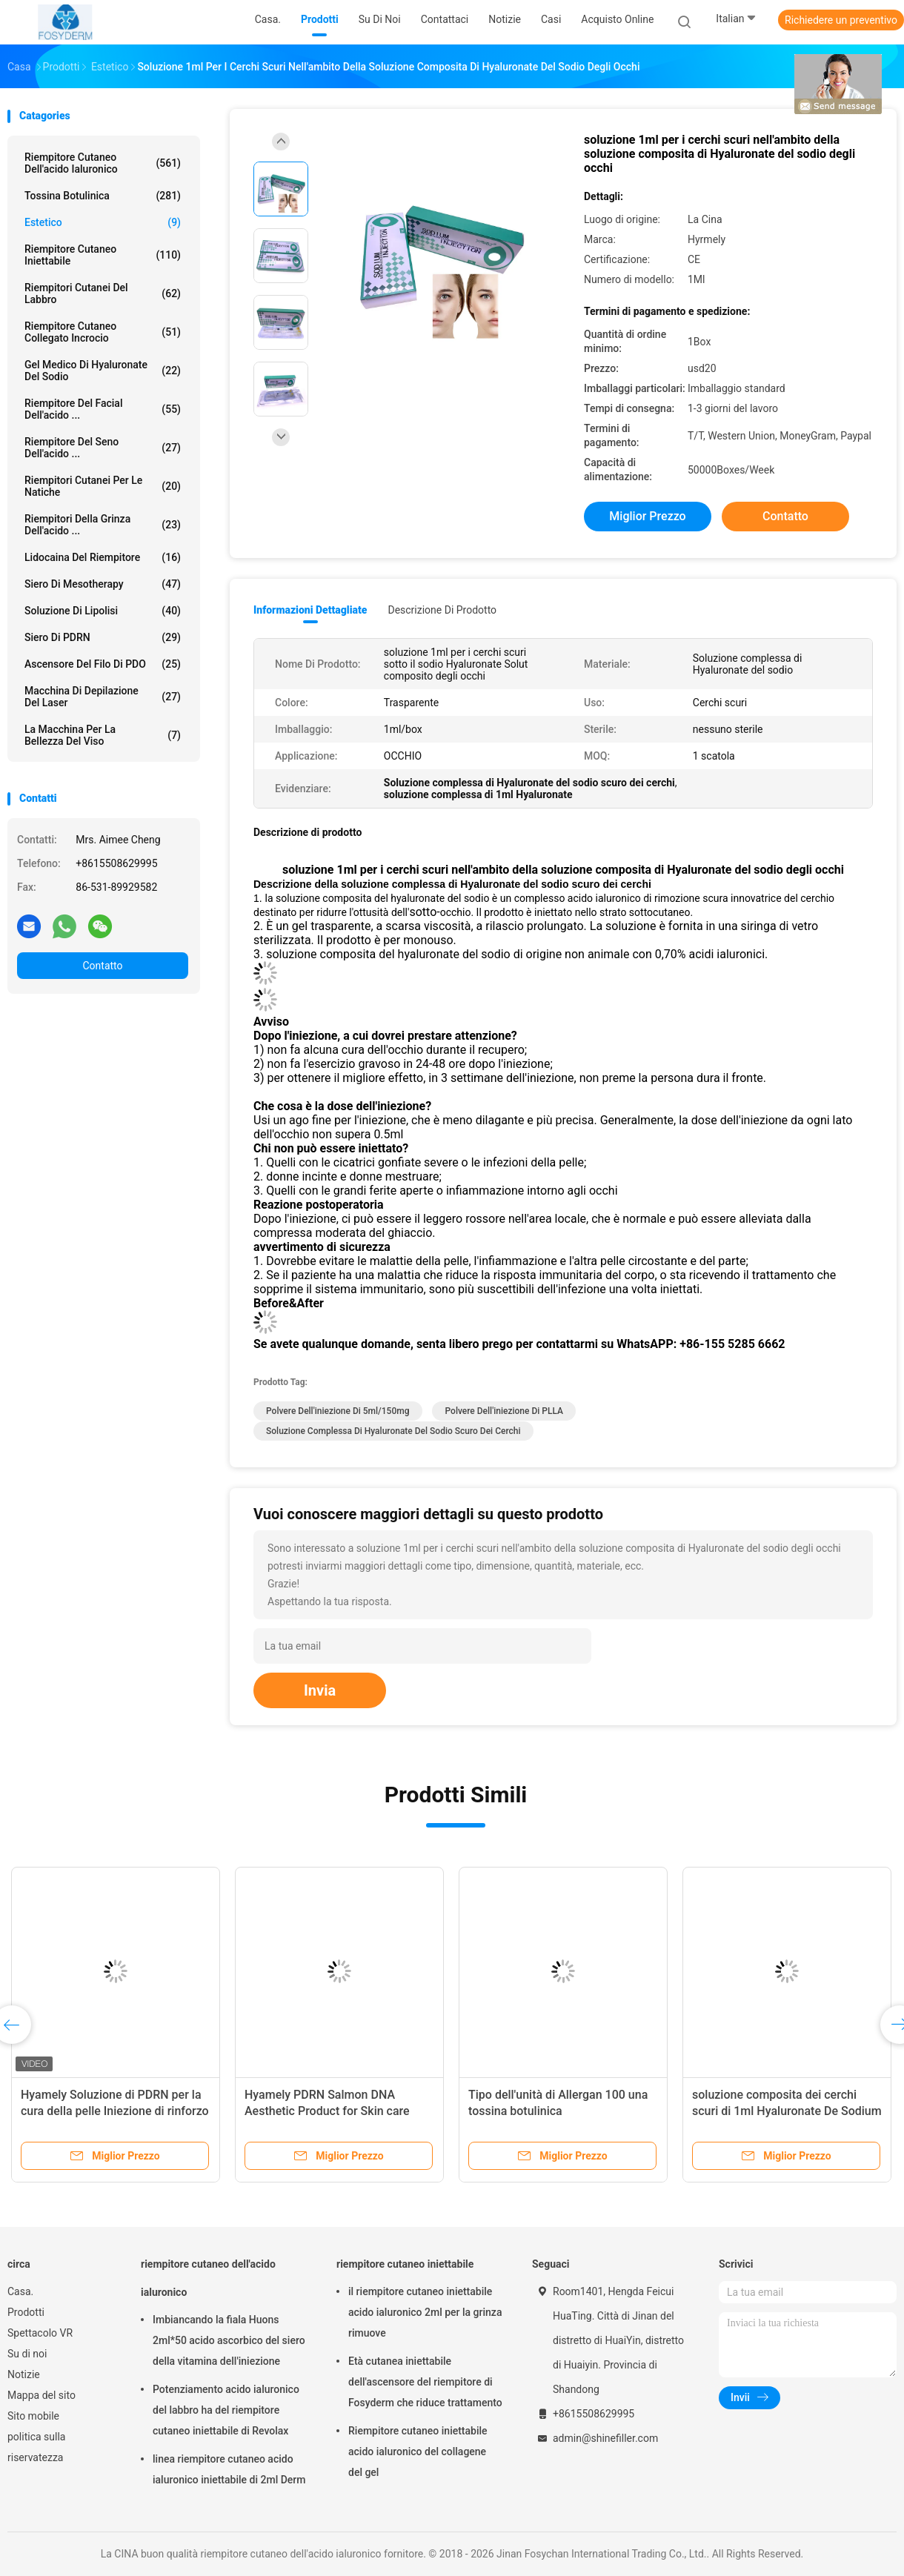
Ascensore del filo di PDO (102, 664)
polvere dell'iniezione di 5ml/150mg (338, 1411)
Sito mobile (33, 2416)
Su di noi (27, 2354)
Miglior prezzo (647, 516)
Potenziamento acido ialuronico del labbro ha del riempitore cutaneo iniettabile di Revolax (226, 2410)
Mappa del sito (41, 2395)
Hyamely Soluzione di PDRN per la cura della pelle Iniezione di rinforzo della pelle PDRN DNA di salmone (115, 2111)
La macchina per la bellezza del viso (102, 735)
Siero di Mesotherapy (102, 584)
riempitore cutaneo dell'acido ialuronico (102, 163)
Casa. (20, 2291)
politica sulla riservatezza (36, 2447)
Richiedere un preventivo (841, 20)
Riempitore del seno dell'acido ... (102, 447)
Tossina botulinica (102, 195)
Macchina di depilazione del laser (102, 696)
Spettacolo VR (40, 2333)
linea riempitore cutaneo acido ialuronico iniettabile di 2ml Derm (229, 2469)
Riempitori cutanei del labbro (102, 293)
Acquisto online (617, 19)
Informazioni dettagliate (310, 610)
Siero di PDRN (102, 637)
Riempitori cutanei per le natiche (102, 486)
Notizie (23, 2374)
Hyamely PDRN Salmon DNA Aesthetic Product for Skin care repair (327, 2111)
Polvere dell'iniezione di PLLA (503, 1411)
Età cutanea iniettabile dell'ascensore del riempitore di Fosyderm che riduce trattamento (425, 2382)
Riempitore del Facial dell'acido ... (102, 409)
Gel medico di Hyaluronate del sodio (102, 370)
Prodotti (25, 2312)
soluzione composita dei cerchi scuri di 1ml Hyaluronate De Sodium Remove (787, 2111)
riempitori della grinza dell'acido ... (102, 525)
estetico (102, 222)
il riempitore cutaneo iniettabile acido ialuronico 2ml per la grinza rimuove (425, 2312)
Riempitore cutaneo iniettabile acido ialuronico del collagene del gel (418, 2451)
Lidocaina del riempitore (102, 557)
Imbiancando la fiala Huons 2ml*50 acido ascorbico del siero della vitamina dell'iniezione (229, 2340)
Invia (320, 1690)
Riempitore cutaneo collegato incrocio (102, 332)
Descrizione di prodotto (442, 610)
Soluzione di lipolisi (102, 610)
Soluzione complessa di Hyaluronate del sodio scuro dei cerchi (393, 1431)
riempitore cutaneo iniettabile (102, 255)
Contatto (102, 966)
